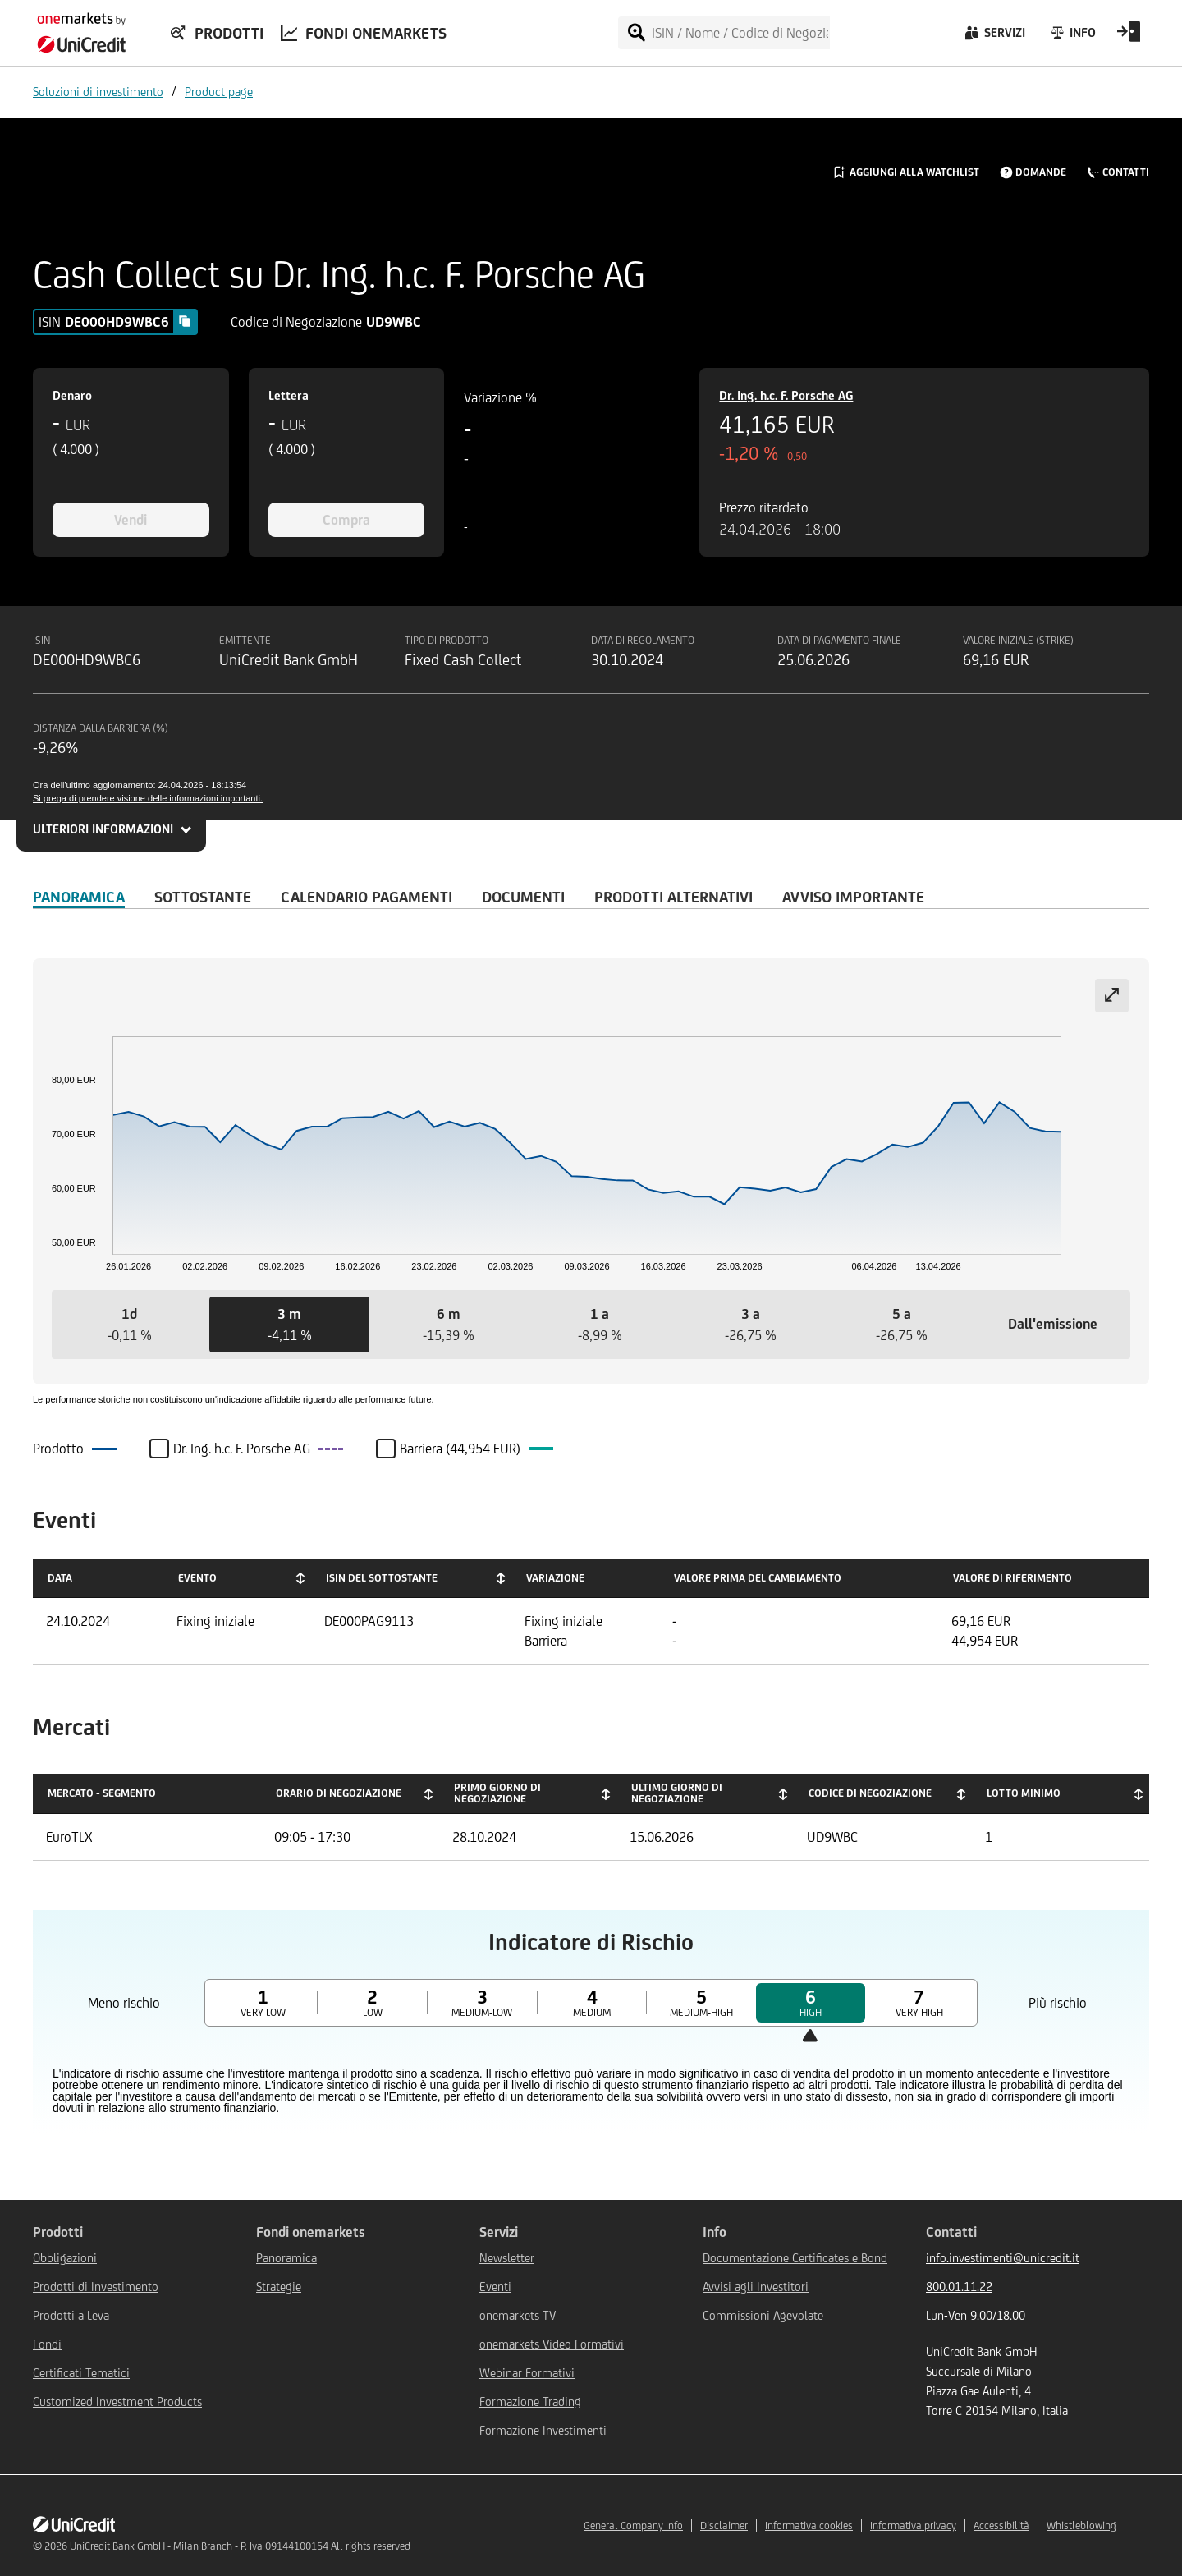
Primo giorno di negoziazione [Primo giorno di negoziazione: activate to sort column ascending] (497, 1793)
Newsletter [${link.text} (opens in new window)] (506, 2258)
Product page (219, 92)
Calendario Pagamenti (366, 897)
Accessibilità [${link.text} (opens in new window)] (1001, 2525)
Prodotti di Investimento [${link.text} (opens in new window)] (95, 2287)
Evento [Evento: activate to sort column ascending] (197, 1578)
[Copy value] (184, 321)
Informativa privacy (913, 2525)
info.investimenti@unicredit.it (1002, 2258)
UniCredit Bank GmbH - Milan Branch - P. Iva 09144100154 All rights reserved (240, 2546)
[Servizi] (994, 37)
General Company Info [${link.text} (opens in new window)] (633, 2525)
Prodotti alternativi (673, 897)
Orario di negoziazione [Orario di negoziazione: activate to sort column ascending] (338, 1793)
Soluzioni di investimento (98, 92)
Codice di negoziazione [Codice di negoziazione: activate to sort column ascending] (870, 1793)
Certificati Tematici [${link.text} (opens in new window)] (81, 2373)
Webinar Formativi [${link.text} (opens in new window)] (527, 2373)
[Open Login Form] (1128, 37)
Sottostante (202, 897)
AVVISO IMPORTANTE (853, 897)
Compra (346, 520)
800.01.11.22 (959, 2287)
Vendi (130, 520)
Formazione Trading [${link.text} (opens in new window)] (530, 2401)
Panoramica (79, 897)
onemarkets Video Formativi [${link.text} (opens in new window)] (551, 2344)
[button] (129, 1324)
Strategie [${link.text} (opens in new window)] (278, 2287)
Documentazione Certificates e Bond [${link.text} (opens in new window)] (795, 2258)
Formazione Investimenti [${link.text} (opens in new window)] (543, 2430)
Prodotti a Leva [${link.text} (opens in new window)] (71, 2315)
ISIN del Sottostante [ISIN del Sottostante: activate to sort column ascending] (382, 1578)
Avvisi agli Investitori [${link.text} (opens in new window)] (756, 2287)
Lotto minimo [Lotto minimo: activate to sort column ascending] (1024, 1793)
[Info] (1072, 37)
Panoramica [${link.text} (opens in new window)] (286, 2258)
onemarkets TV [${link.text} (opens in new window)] (517, 2315)
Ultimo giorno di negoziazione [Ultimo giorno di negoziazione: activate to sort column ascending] (676, 1793)
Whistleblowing (1081, 2525)
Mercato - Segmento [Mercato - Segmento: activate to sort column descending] (102, 1793)
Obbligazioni (65, 2258)
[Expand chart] (1112, 995)
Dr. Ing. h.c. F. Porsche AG (786, 395)
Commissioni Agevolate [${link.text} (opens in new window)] (763, 2315)
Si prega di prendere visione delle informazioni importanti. (148, 798)
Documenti (523, 897)
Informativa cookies (809, 2525)
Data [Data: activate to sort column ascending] (60, 1578)
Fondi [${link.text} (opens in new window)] (47, 2344)
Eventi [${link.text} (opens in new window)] (495, 2287)
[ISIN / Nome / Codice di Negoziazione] (740, 32)
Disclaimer (724, 2525)
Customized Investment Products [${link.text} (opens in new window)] (117, 2401)
